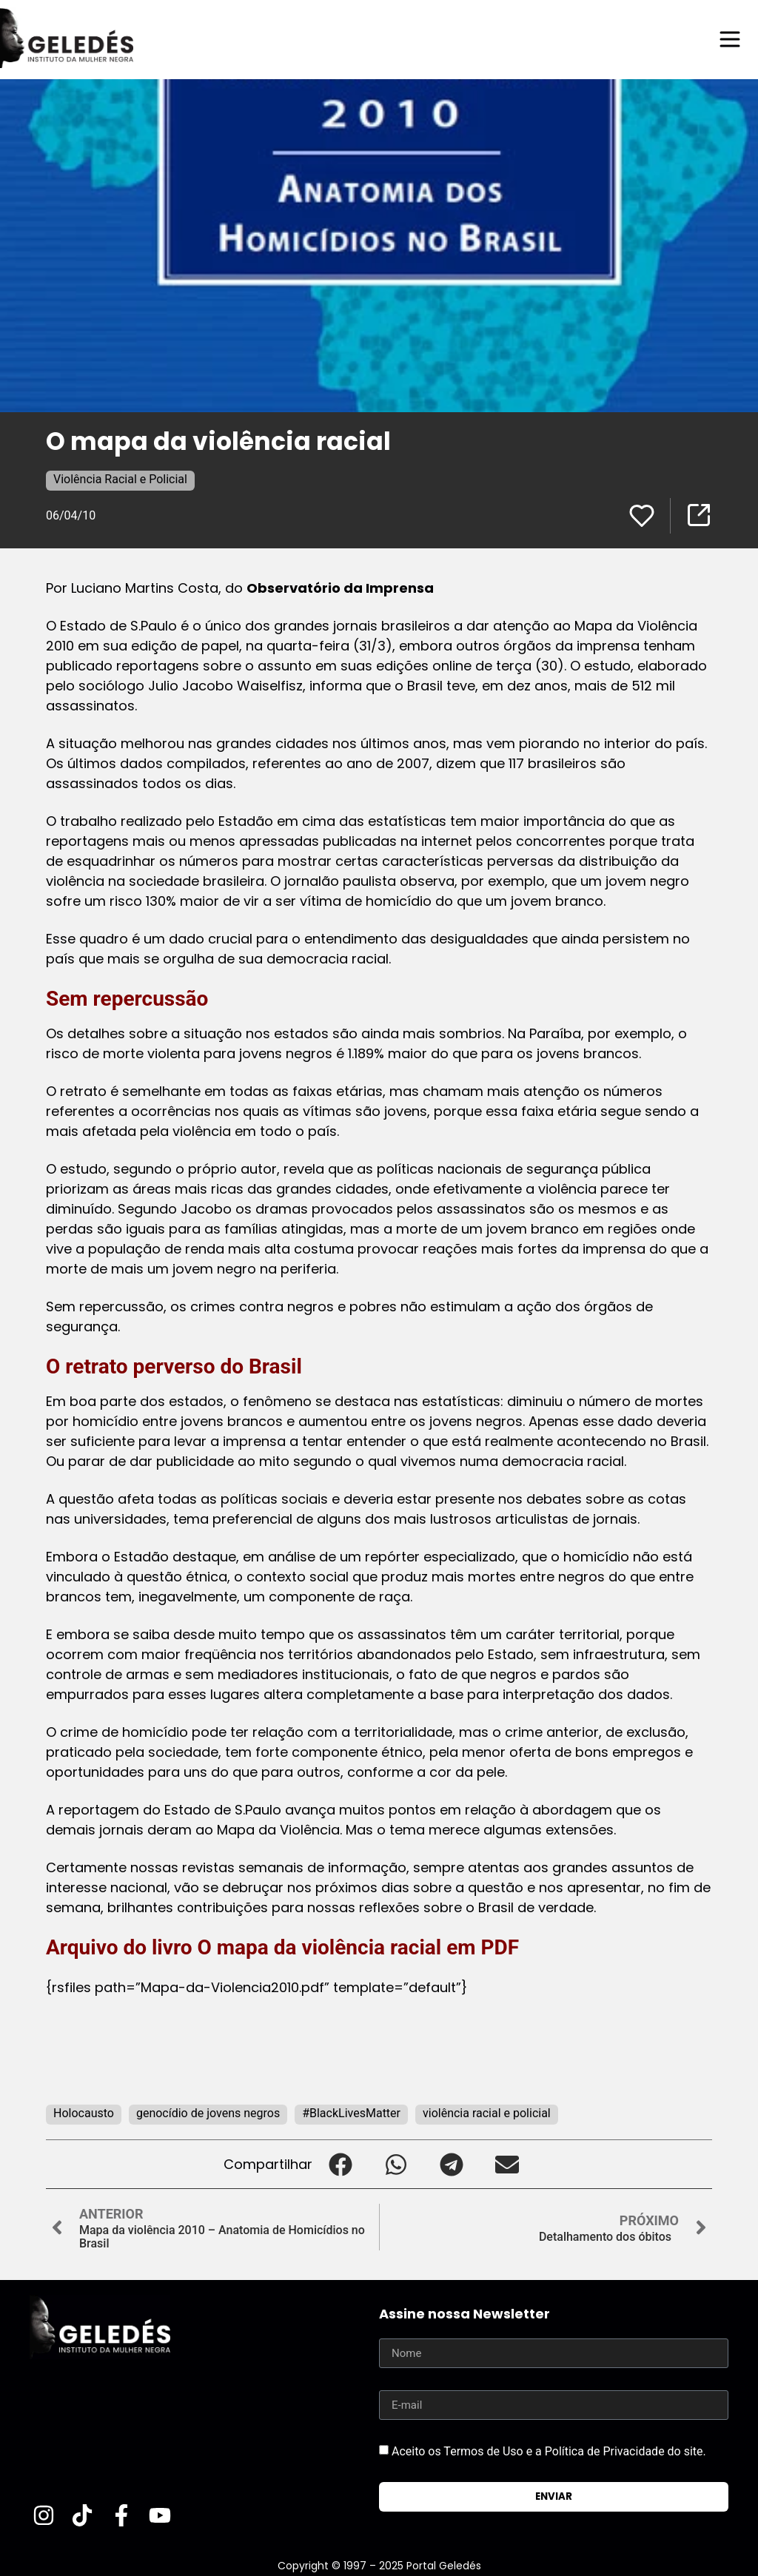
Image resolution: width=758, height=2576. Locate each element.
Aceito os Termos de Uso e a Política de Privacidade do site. (549, 2451)
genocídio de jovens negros (208, 2113)
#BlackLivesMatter (351, 2113)
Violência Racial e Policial (120, 479)
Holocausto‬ (83, 2113)
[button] (340, 2164)
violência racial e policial (487, 2113)
